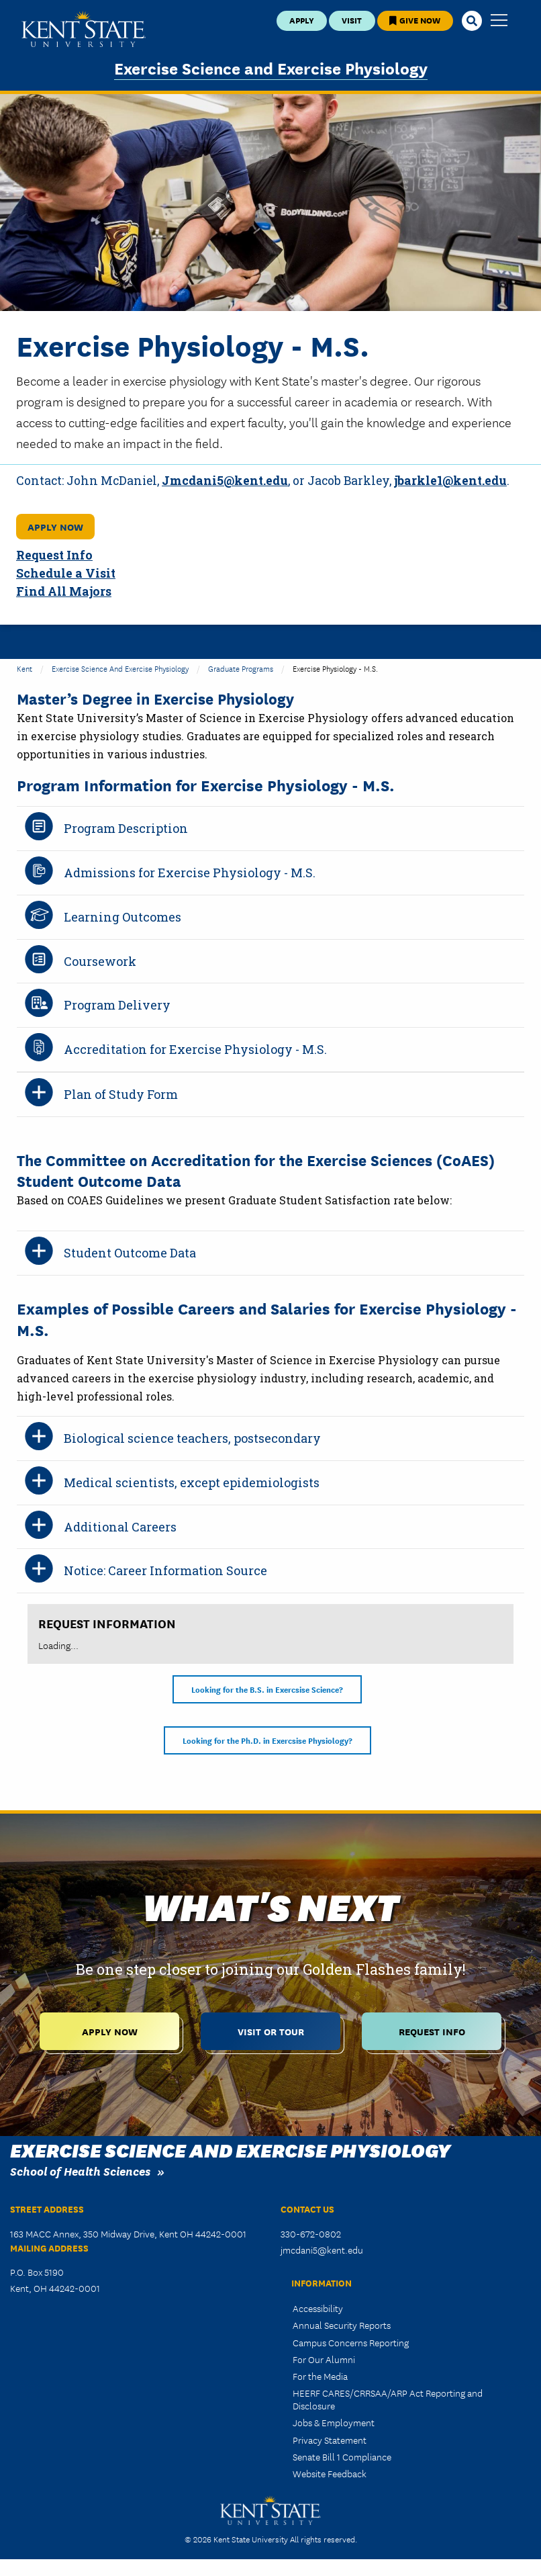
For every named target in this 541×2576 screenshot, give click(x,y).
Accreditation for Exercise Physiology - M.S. (195, 1049)
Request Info (54, 555)
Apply (301, 20)
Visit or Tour (271, 2031)
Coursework (100, 961)
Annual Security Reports (342, 2324)
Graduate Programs (240, 668)
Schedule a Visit (65, 573)
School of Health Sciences (80, 2170)
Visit (352, 20)
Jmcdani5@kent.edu (225, 480)
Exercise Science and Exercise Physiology (271, 67)
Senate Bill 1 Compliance (342, 2456)
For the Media (320, 2375)
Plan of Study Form (121, 1094)
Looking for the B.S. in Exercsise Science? (267, 1689)
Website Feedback (329, 2473)
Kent (24, 668)
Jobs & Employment (334, 2422)
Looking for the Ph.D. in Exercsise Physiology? (267, 1740)
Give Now (414, 20)
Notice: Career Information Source (165, 1570)
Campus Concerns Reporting (351, 2342)
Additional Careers (120, 1527)
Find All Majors (63, 591)
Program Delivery (117, 1005)
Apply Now (55, 526)
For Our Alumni (324, 2359)
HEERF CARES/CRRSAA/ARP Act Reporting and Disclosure (388, 2399)
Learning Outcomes (122, 917)
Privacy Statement (329, 2439)
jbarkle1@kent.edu (450, 480)
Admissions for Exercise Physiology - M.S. (189, 872)
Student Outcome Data (130, 1253)
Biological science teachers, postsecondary (192, 1438)
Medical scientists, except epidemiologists (191, 1482)
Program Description (126, 828)
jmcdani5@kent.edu (322, 2249)
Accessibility (318, 2308)
